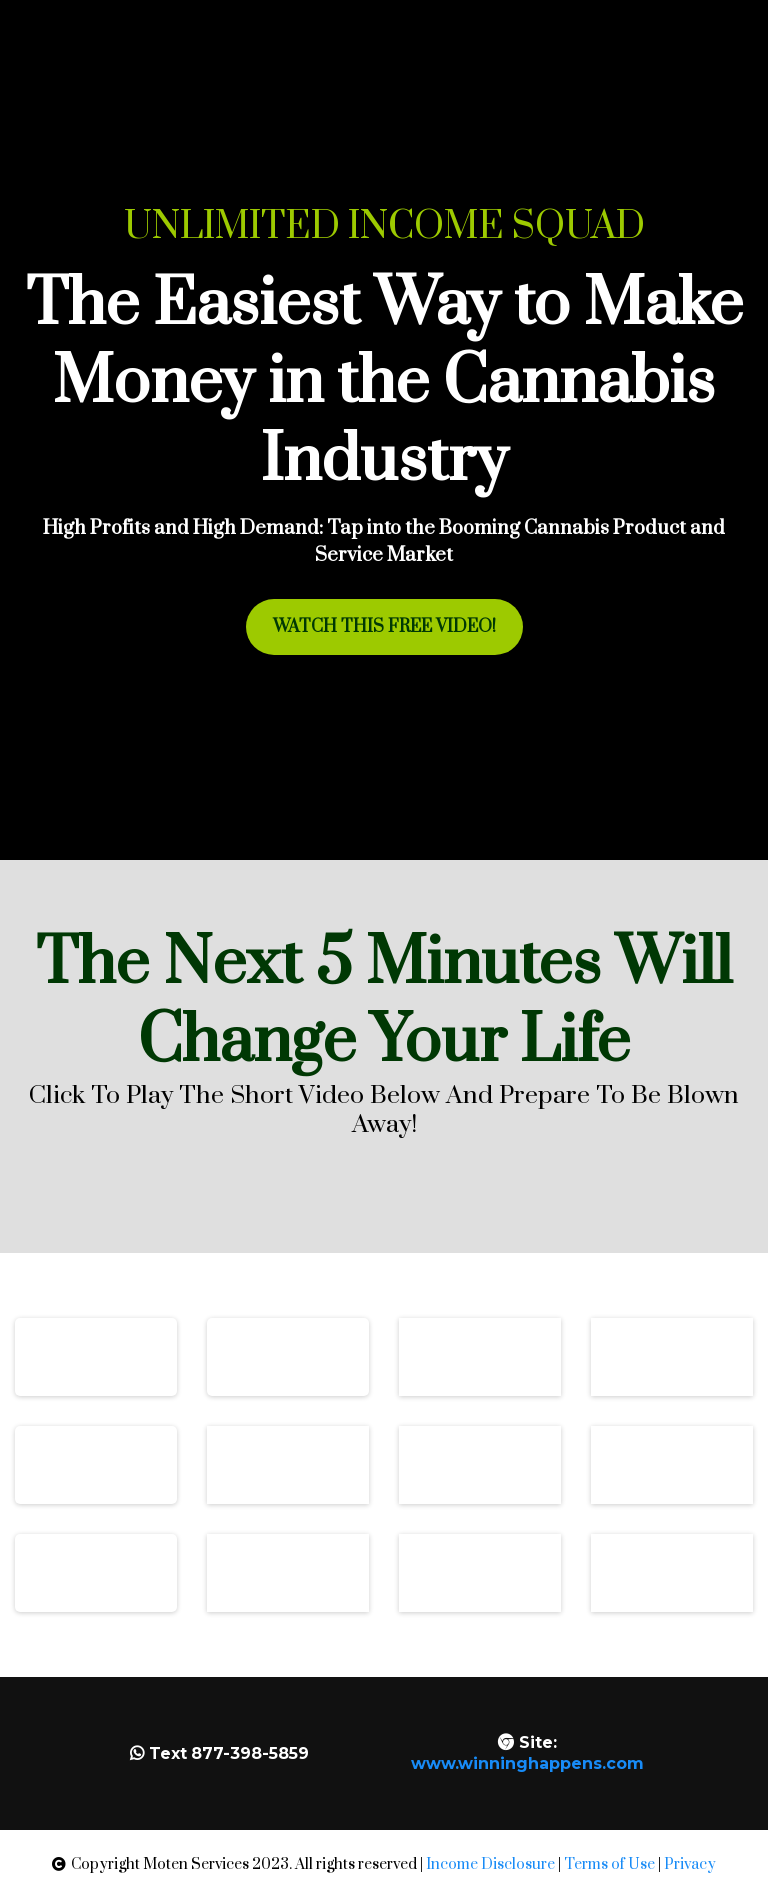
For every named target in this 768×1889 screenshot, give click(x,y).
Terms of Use (609, 1864)
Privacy (690, 1864)
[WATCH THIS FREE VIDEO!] (384, 627)
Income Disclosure (490, 1864)
